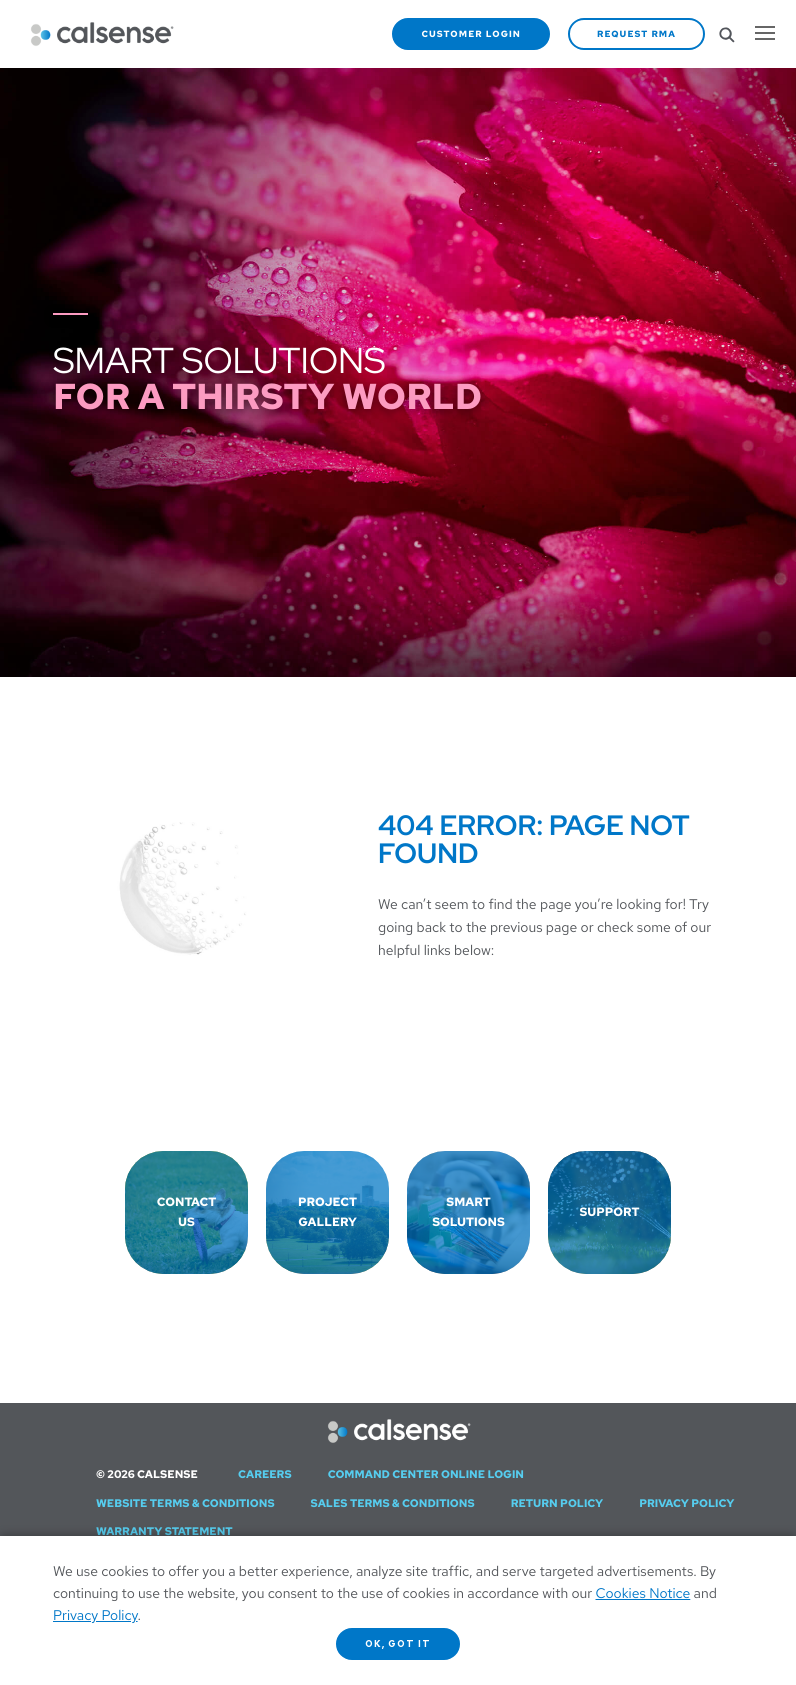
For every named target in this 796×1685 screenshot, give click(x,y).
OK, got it (398, 1644)
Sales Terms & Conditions (393, 1504)
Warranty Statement (164, 1532)
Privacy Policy (686, 1504)
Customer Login (471, 34)
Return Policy (557, 1504)
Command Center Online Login (426, 1475)
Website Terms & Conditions (185, 1504)
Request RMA (636, 34)
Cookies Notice (643, 1594)
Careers (265, 1475)
